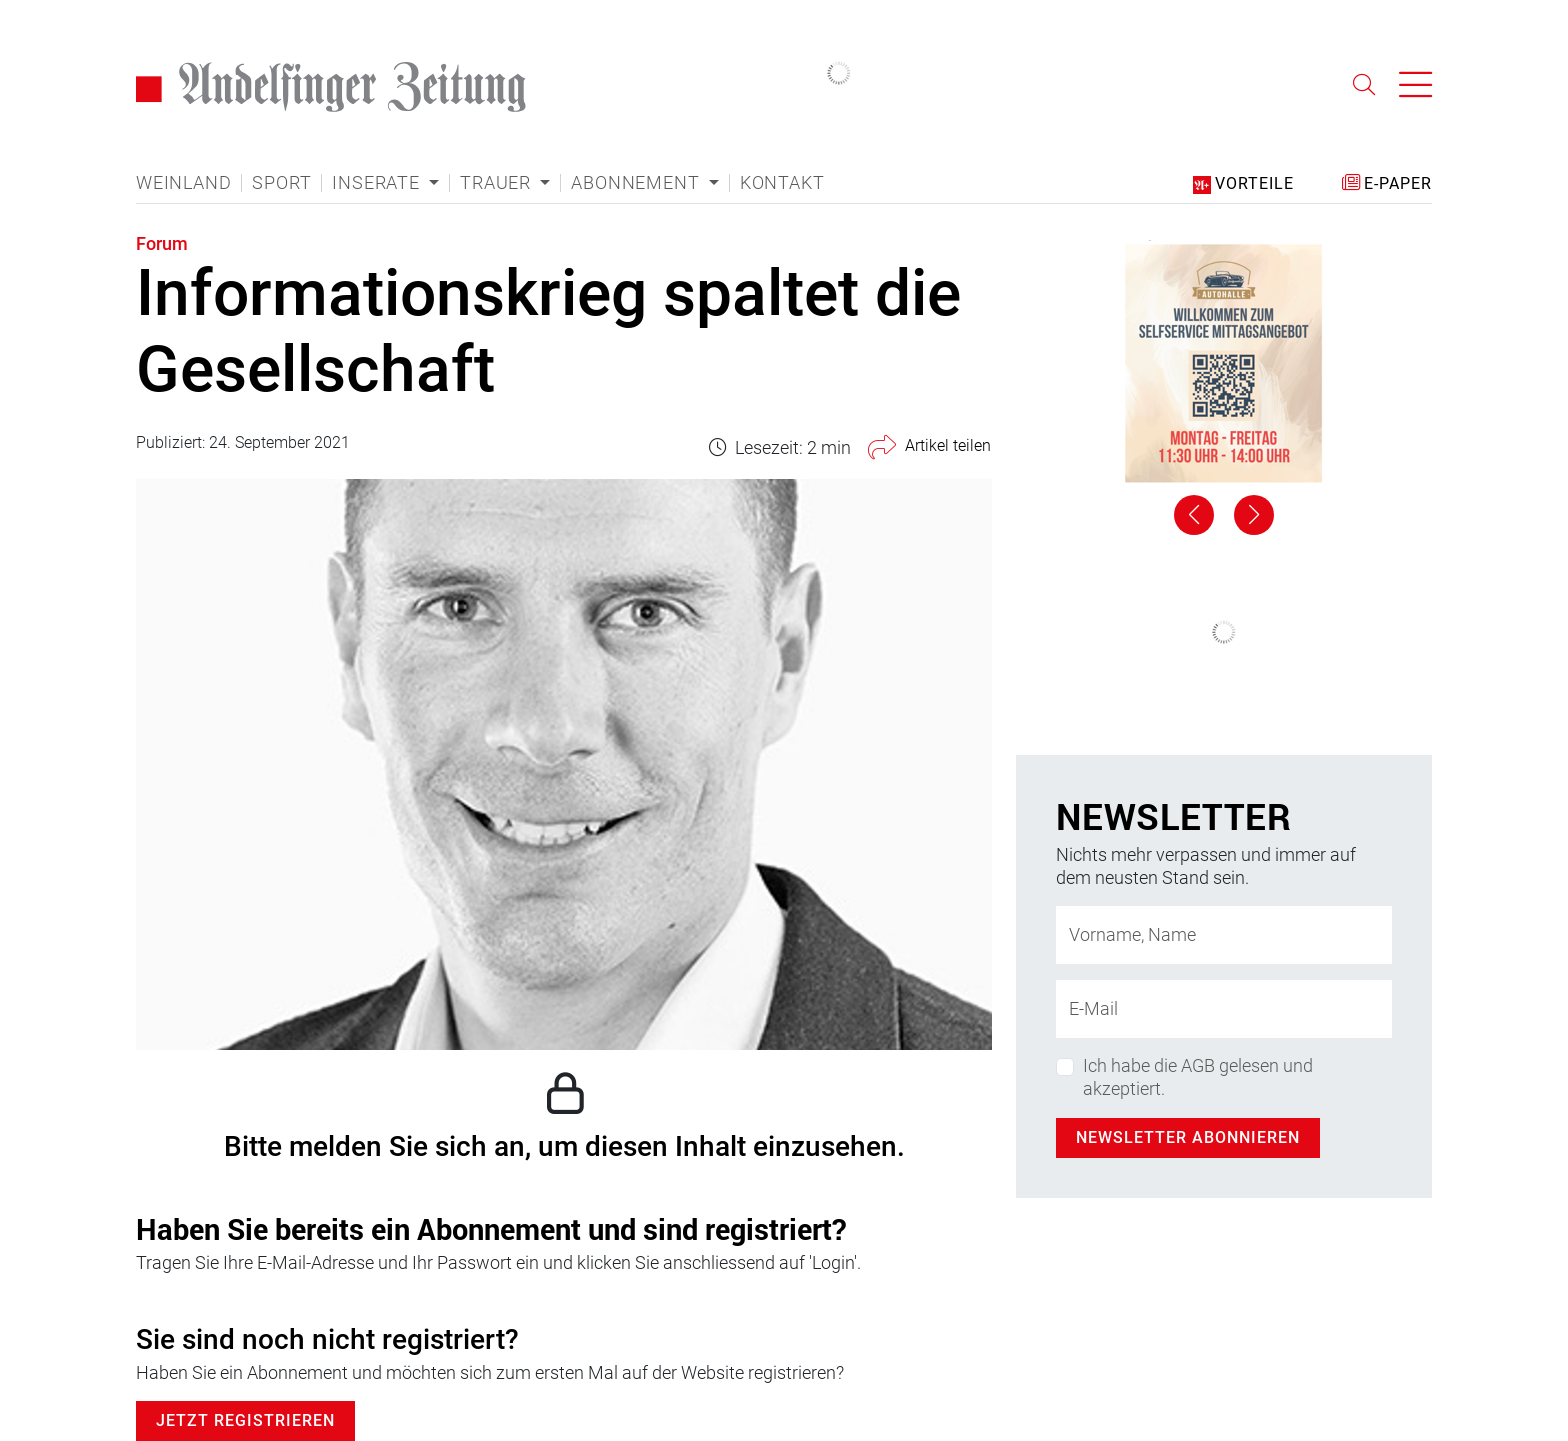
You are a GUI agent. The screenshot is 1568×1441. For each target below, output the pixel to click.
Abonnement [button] (637, 183)
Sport (281, 183)
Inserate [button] (378, 183)
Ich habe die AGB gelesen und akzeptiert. (1198, 1077)
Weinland (183, 183)
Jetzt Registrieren (245, 1420)
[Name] (1224, 935)
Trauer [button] (498, 183)
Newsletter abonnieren (1188, 1137)
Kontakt (782, 183)
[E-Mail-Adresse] (1224, 1009)
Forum (162, 243)
